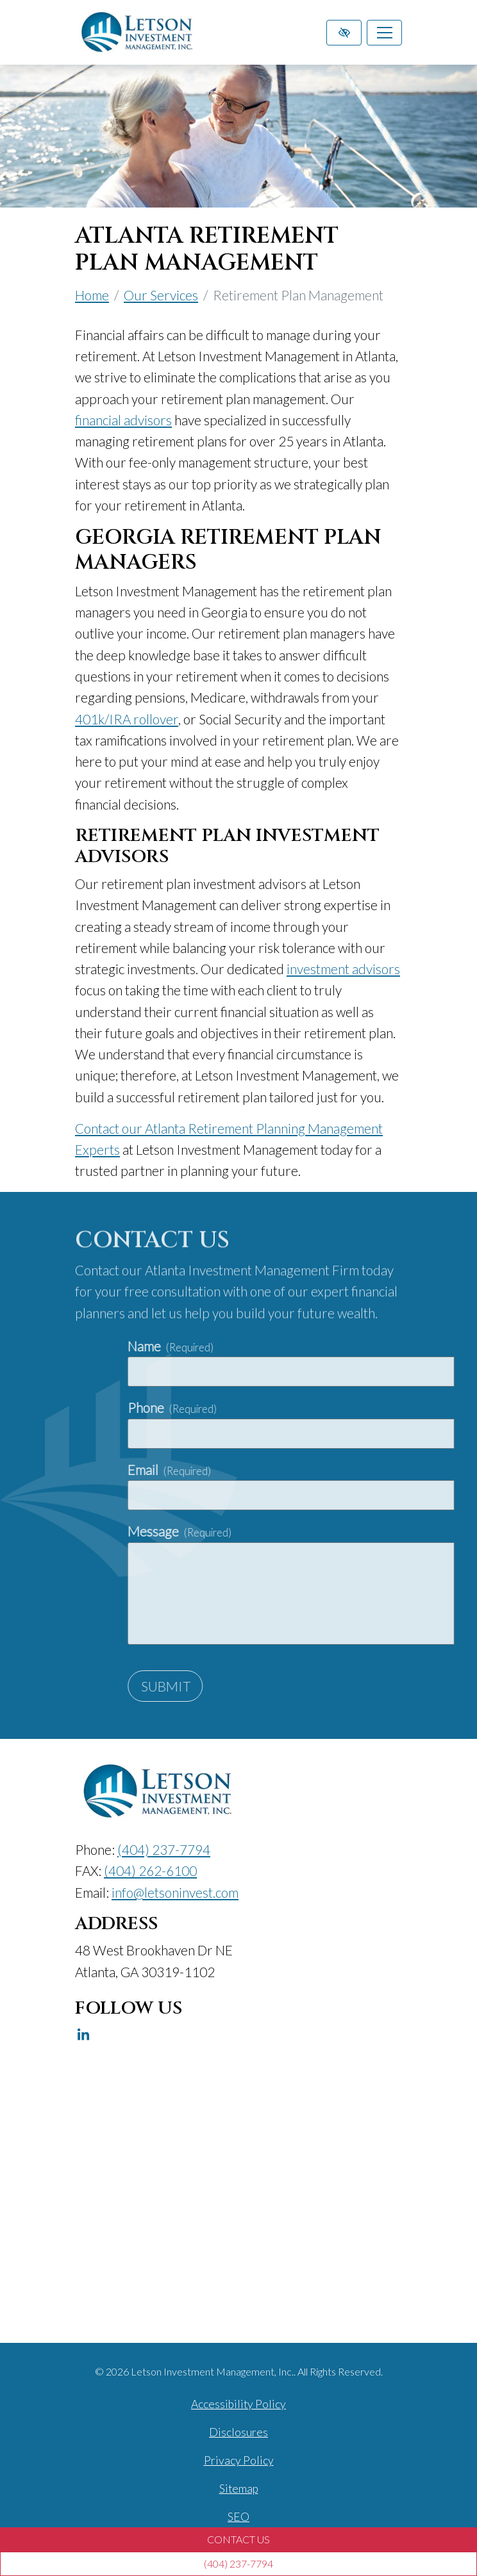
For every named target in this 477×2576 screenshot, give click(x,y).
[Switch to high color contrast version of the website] (344, 32)
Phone (288, 1407)
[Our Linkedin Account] (83, 2035)
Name (287, 1346)
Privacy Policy (239, 2460)
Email (285, 1470)
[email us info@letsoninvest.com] (175, 1892)
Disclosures (238, 2432)
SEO (238, 2516)
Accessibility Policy (238, 2404)
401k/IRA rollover (126, 719)
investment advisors (343, 969)
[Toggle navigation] (384, 32)
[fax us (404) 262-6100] (150, 1871)
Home (92, 295)
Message (295, 1531)
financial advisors (123, 420)
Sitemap (238, 2488)
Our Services (161, 295)
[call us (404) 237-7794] (238, 2564)
